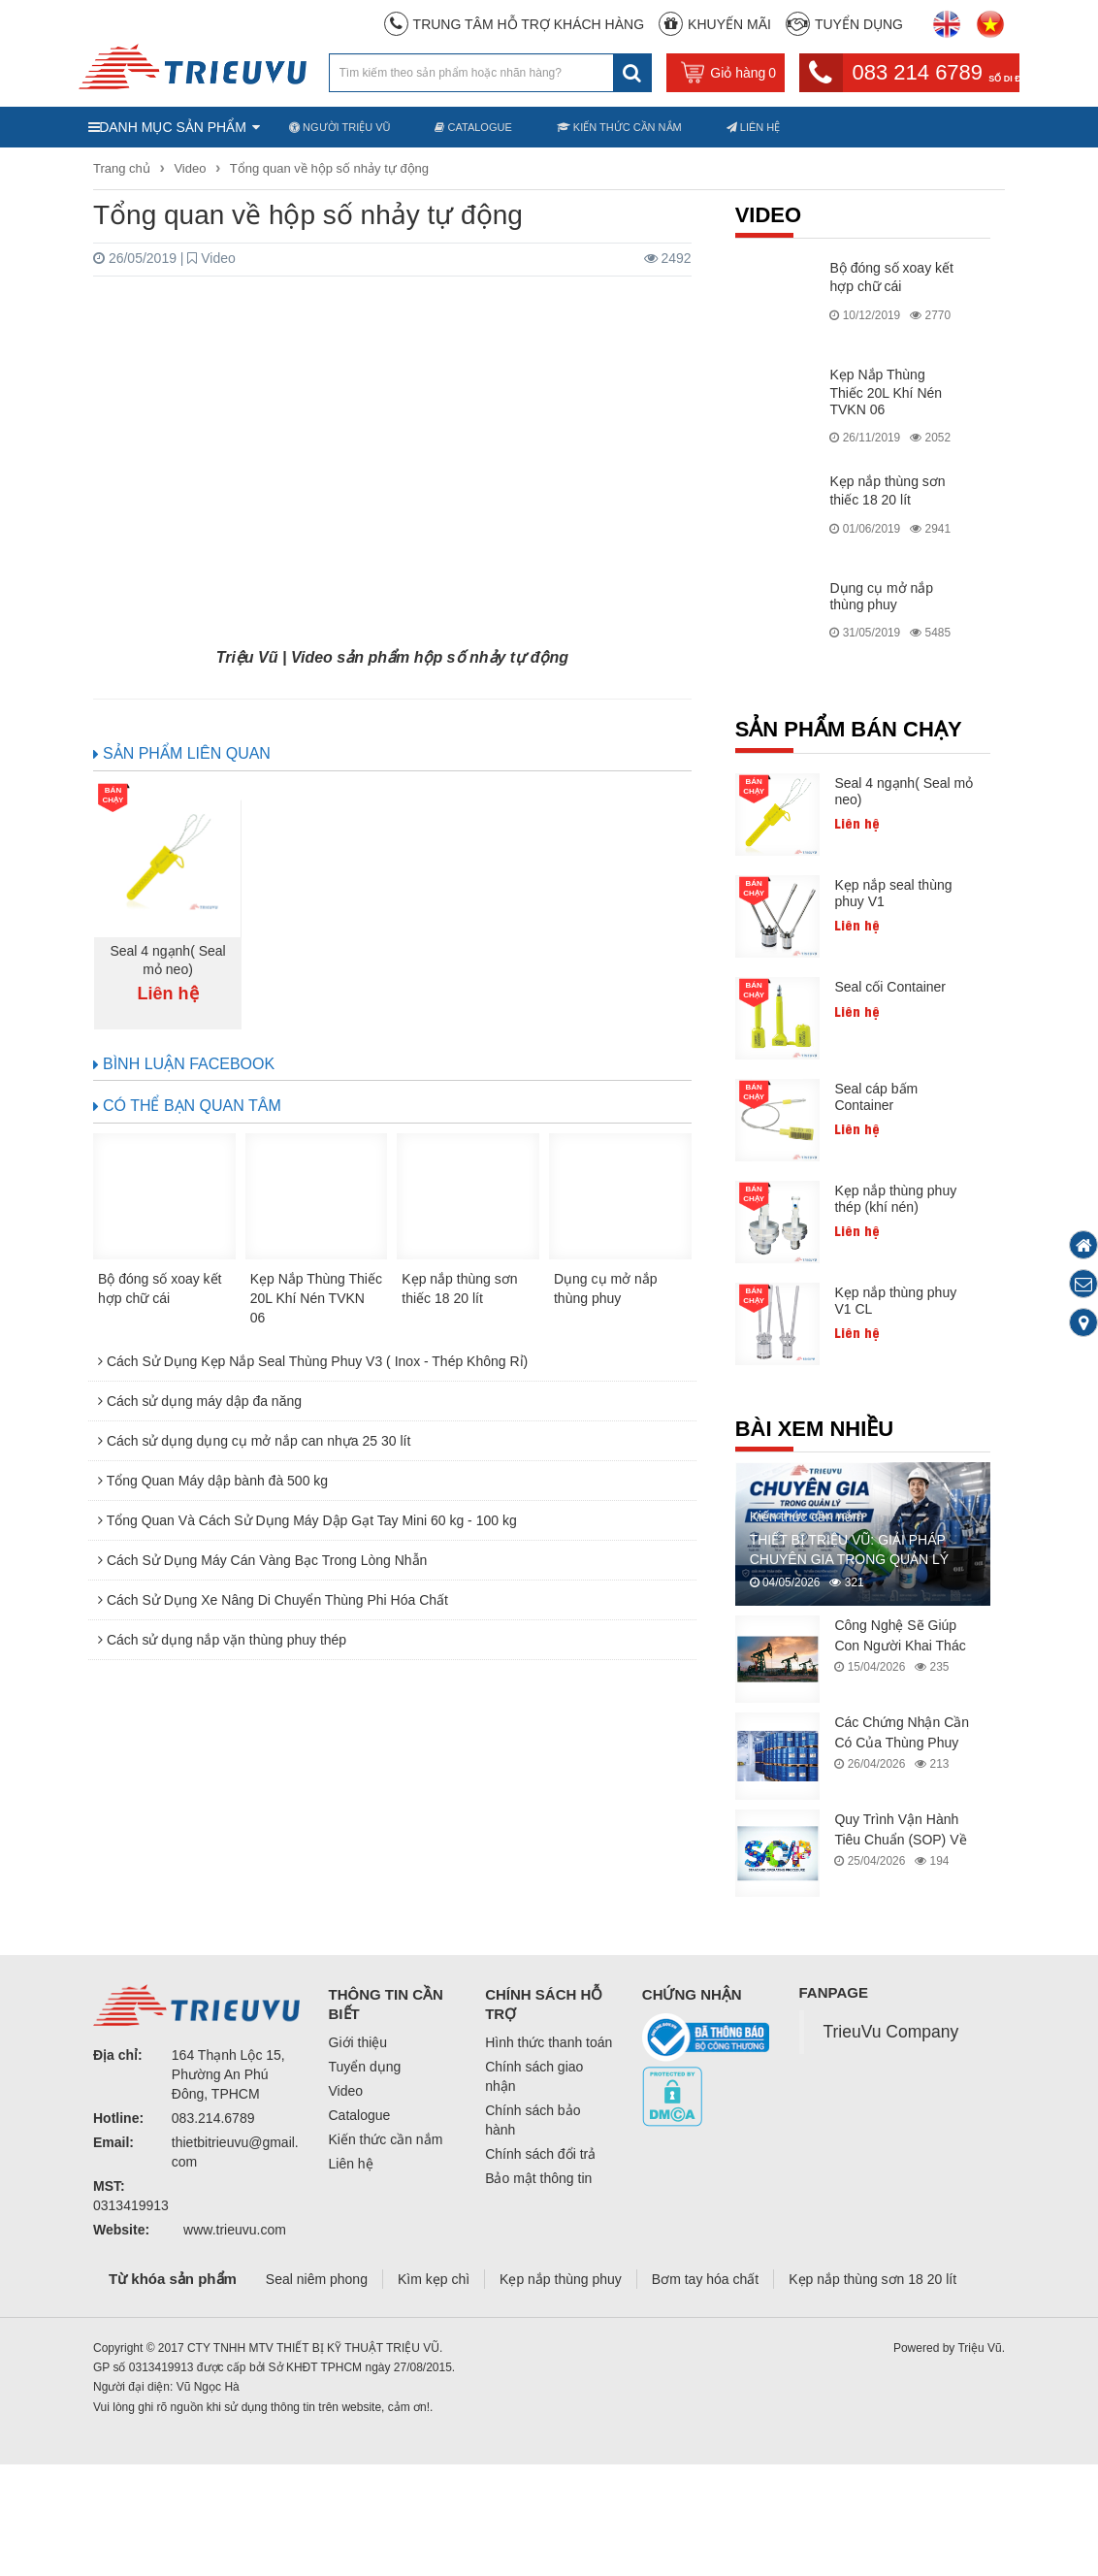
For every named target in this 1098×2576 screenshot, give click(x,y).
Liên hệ (754, 127)
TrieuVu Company (891, 2031)
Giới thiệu (358, 2042)
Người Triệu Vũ (339, 127)
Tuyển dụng (859, 24)
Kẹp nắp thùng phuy (561, 2279)
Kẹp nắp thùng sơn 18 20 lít (872, 2279)
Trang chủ (123, 168)
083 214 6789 (936, 72)
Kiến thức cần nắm (619, 127)
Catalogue (473, 127)
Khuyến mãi (729, 24)
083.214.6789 (213, 2118)
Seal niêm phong (317, 2279)
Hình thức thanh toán (548, 2042)
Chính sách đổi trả (540, 2154)
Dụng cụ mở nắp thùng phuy (881, 596)
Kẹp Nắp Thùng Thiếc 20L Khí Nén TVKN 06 (885, 392)
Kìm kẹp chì (433, 2279)
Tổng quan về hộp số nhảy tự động (329, 168)
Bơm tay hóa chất (705, 2279)
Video (190, 168)
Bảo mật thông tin (538, 2178)
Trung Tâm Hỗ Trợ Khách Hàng (529, 24)
